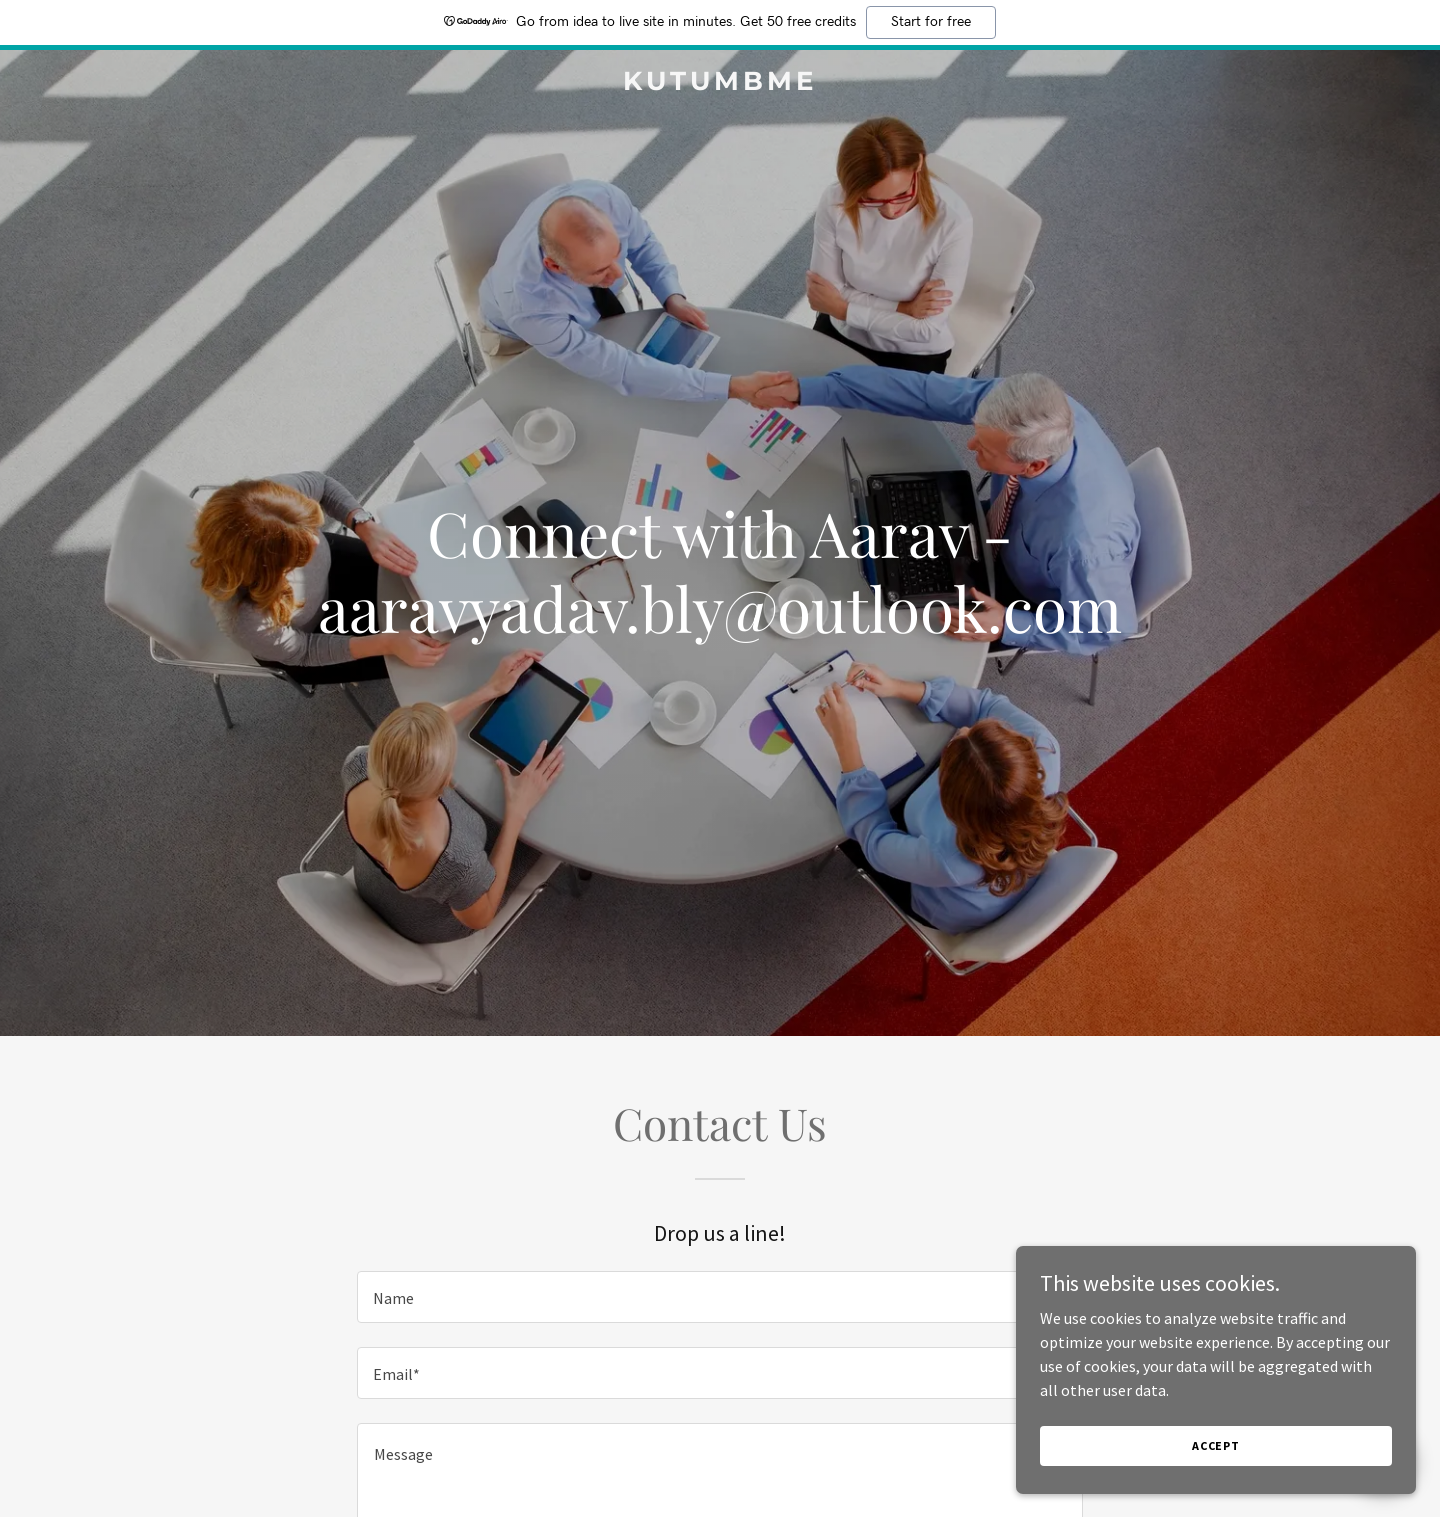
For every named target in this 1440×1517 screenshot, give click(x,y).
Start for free (931, 22)
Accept (1216, 1445)
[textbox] (719, 1297)
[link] (720, 84)
